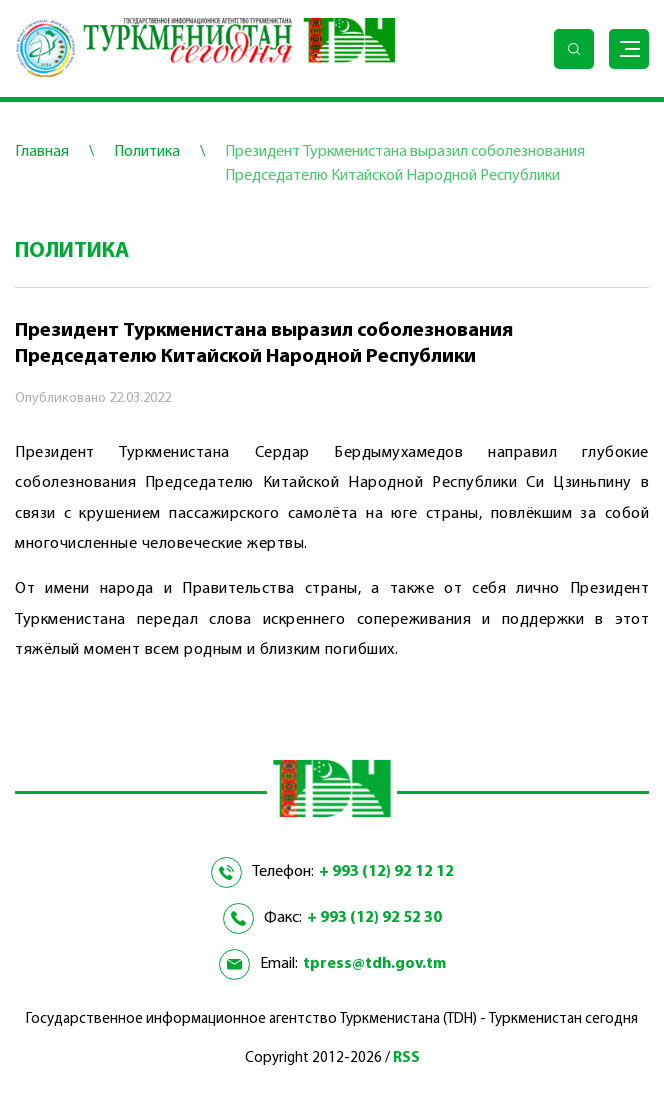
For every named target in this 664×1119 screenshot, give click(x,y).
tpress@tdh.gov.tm (374, 964)
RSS (406, 1058)
